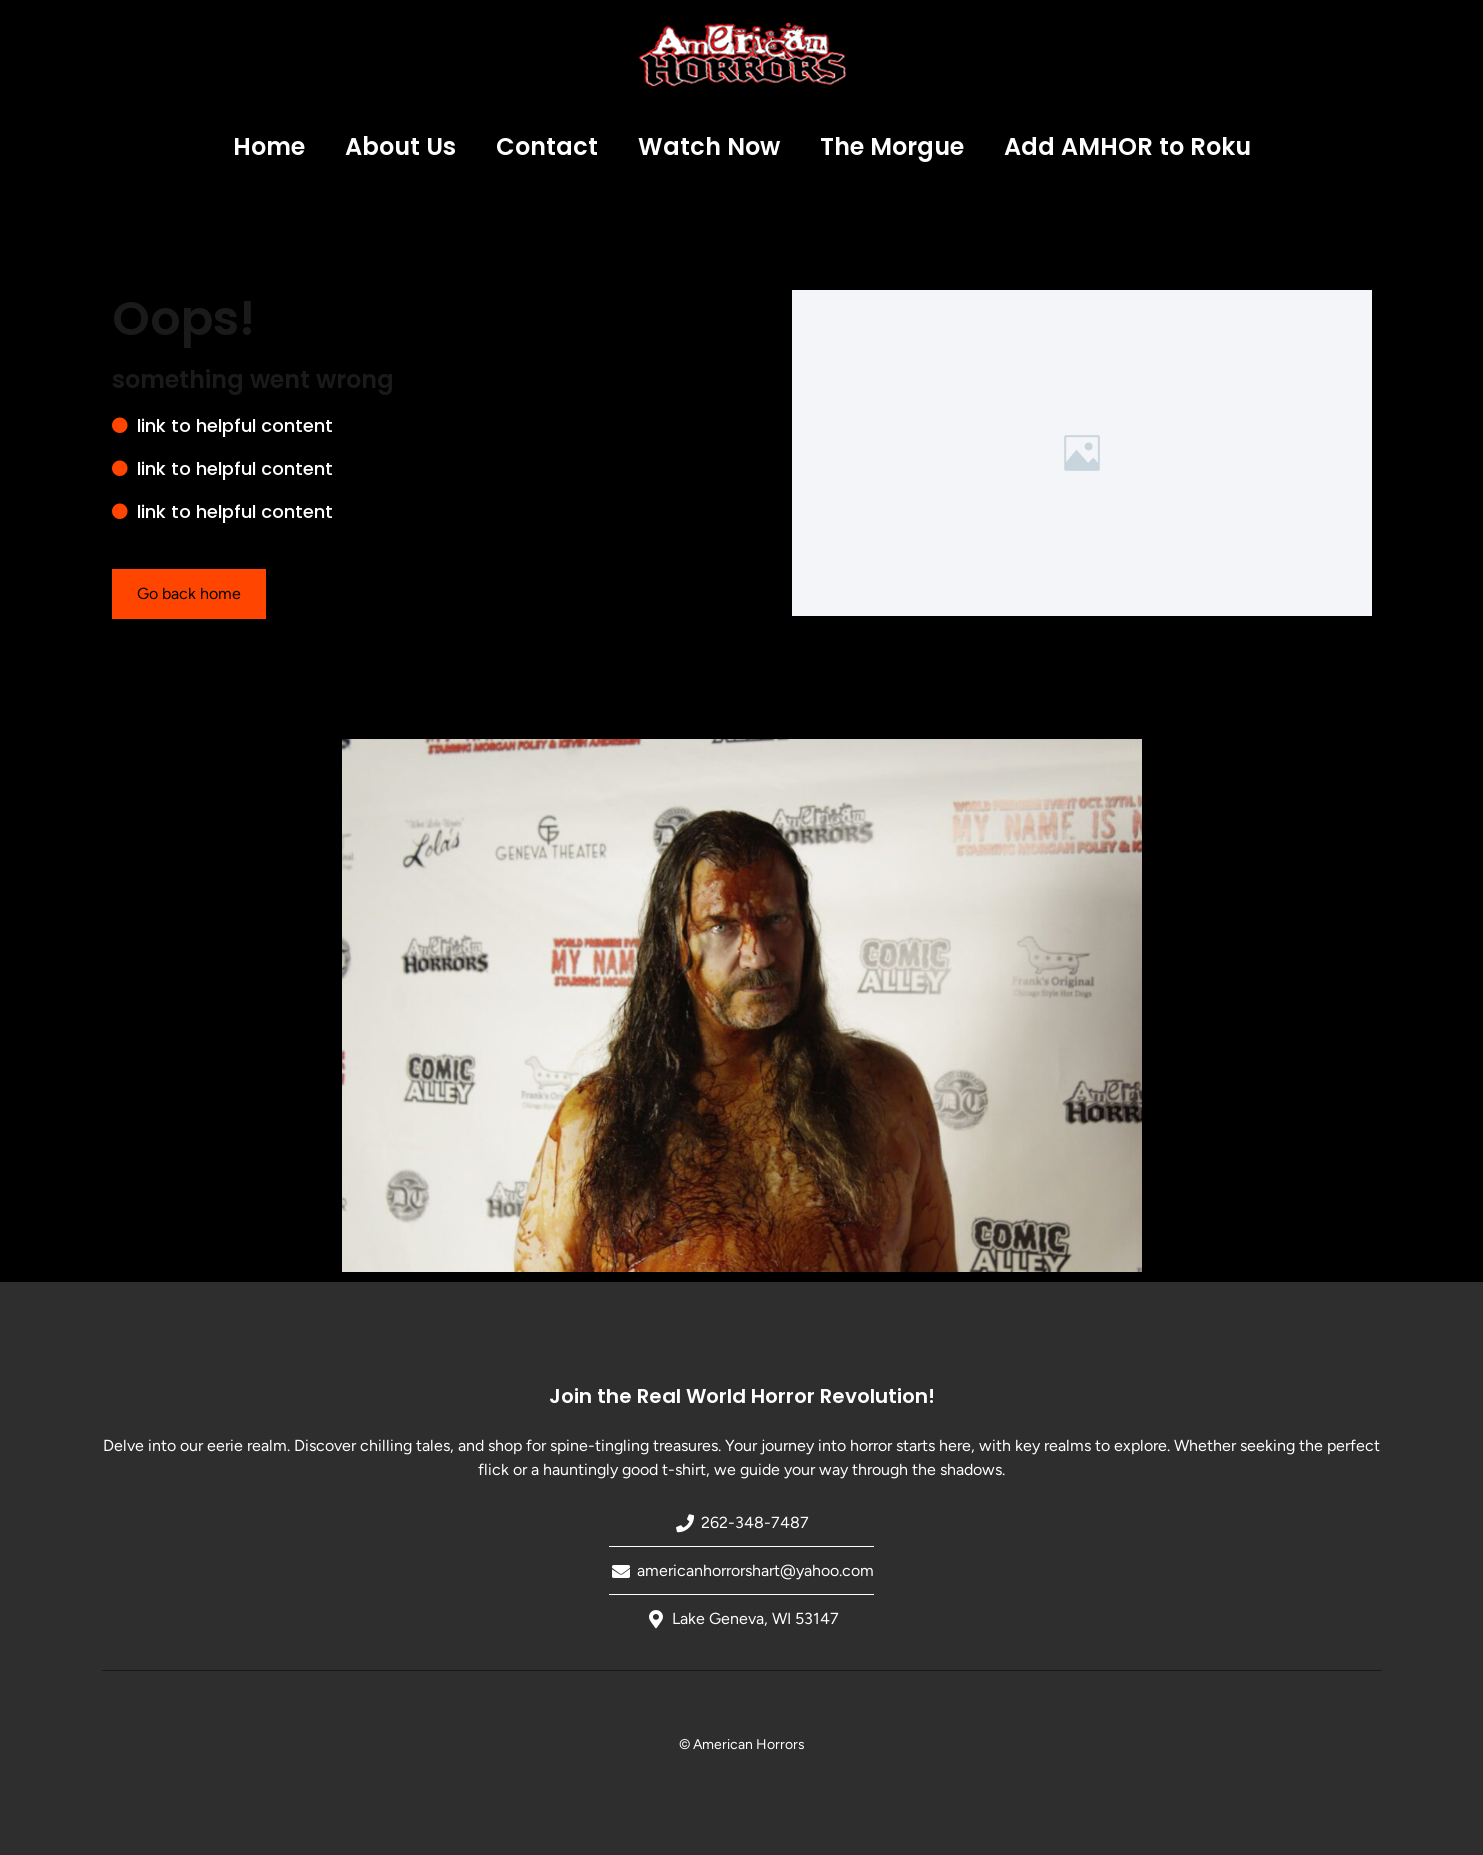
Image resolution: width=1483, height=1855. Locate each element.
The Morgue (892, 146)
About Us (400, 146)
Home (269, 146)
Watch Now (709, 146)
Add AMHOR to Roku (1127, 146)
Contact (547, 146)
